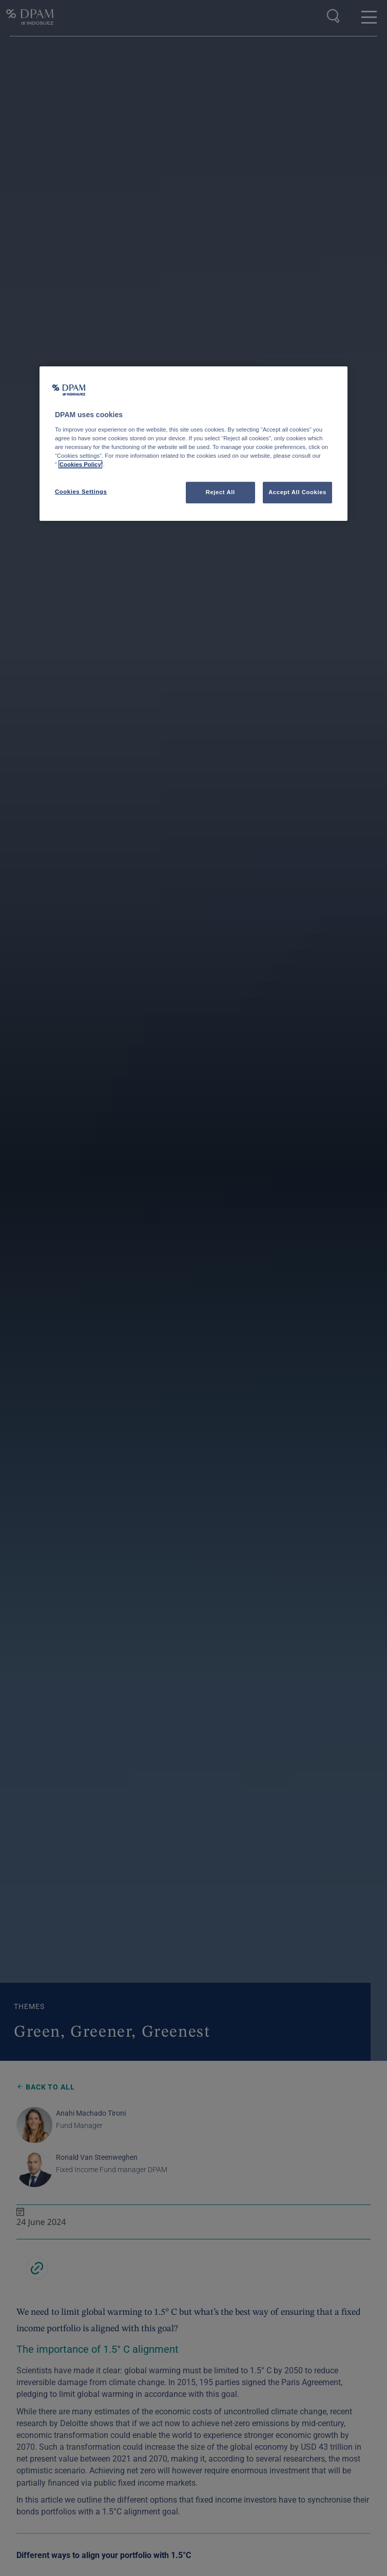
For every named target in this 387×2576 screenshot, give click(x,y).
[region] (193, 443)
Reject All (220, 492)
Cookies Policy (80, 464)
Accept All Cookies (297, 492)
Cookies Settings (81, 492)
